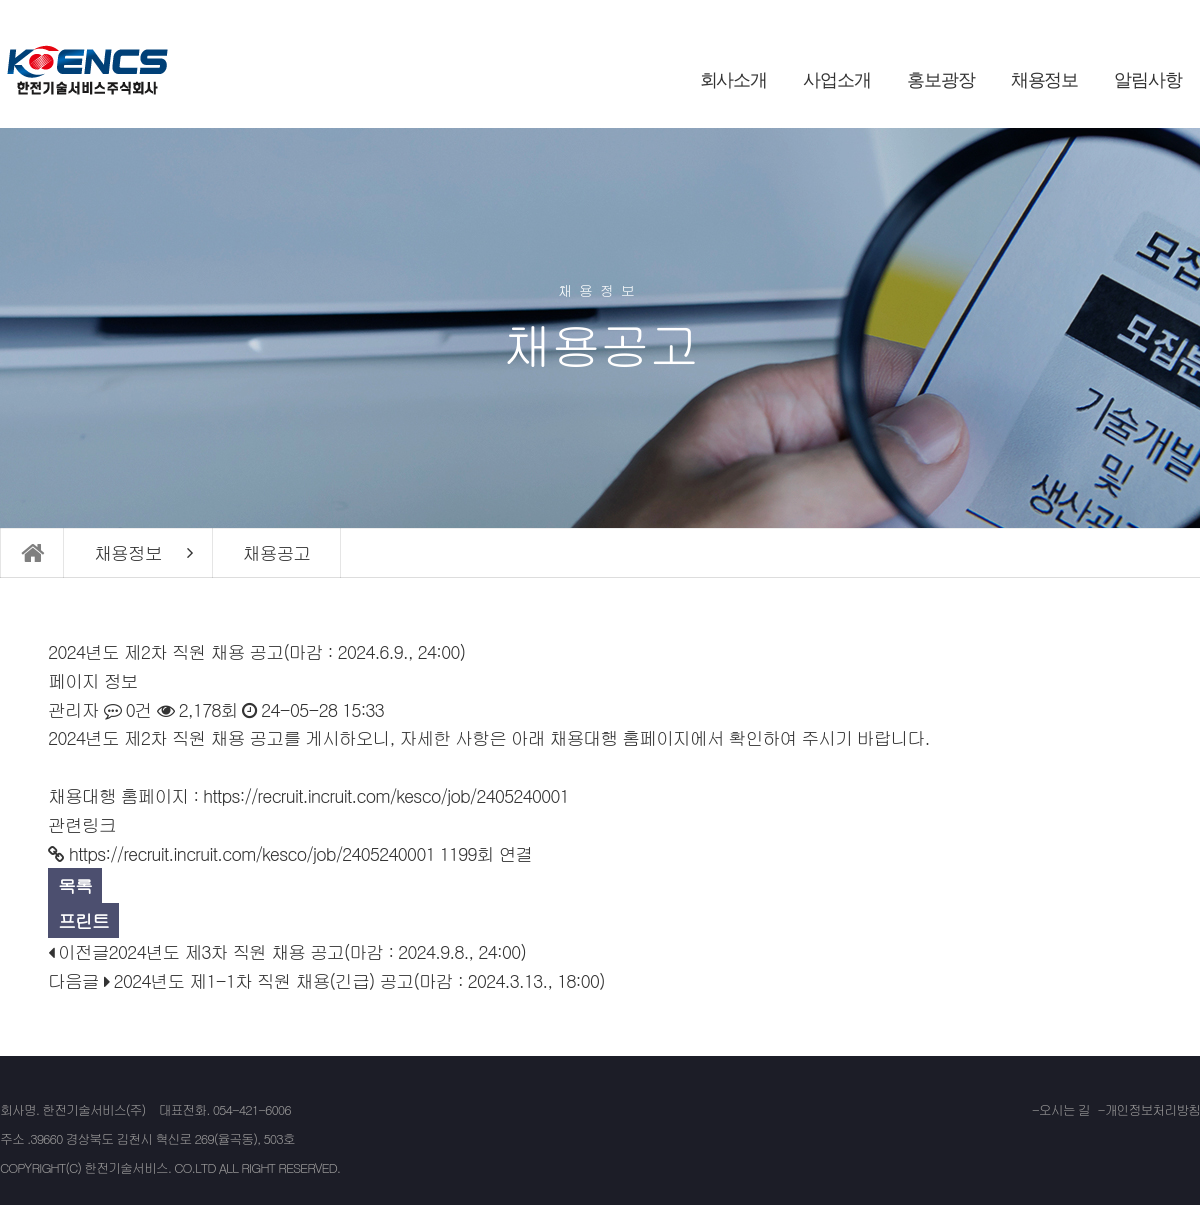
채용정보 (1045, 80)
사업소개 (837, 80)
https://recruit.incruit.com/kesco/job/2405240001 (386, 795)
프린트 (83, 920)
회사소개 (734, 80)
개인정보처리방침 (1152, 1109)
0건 (128, 709)
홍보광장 (941, 80)
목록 (75, 885)
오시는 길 (1064, 1109)
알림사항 (1148, 80)
